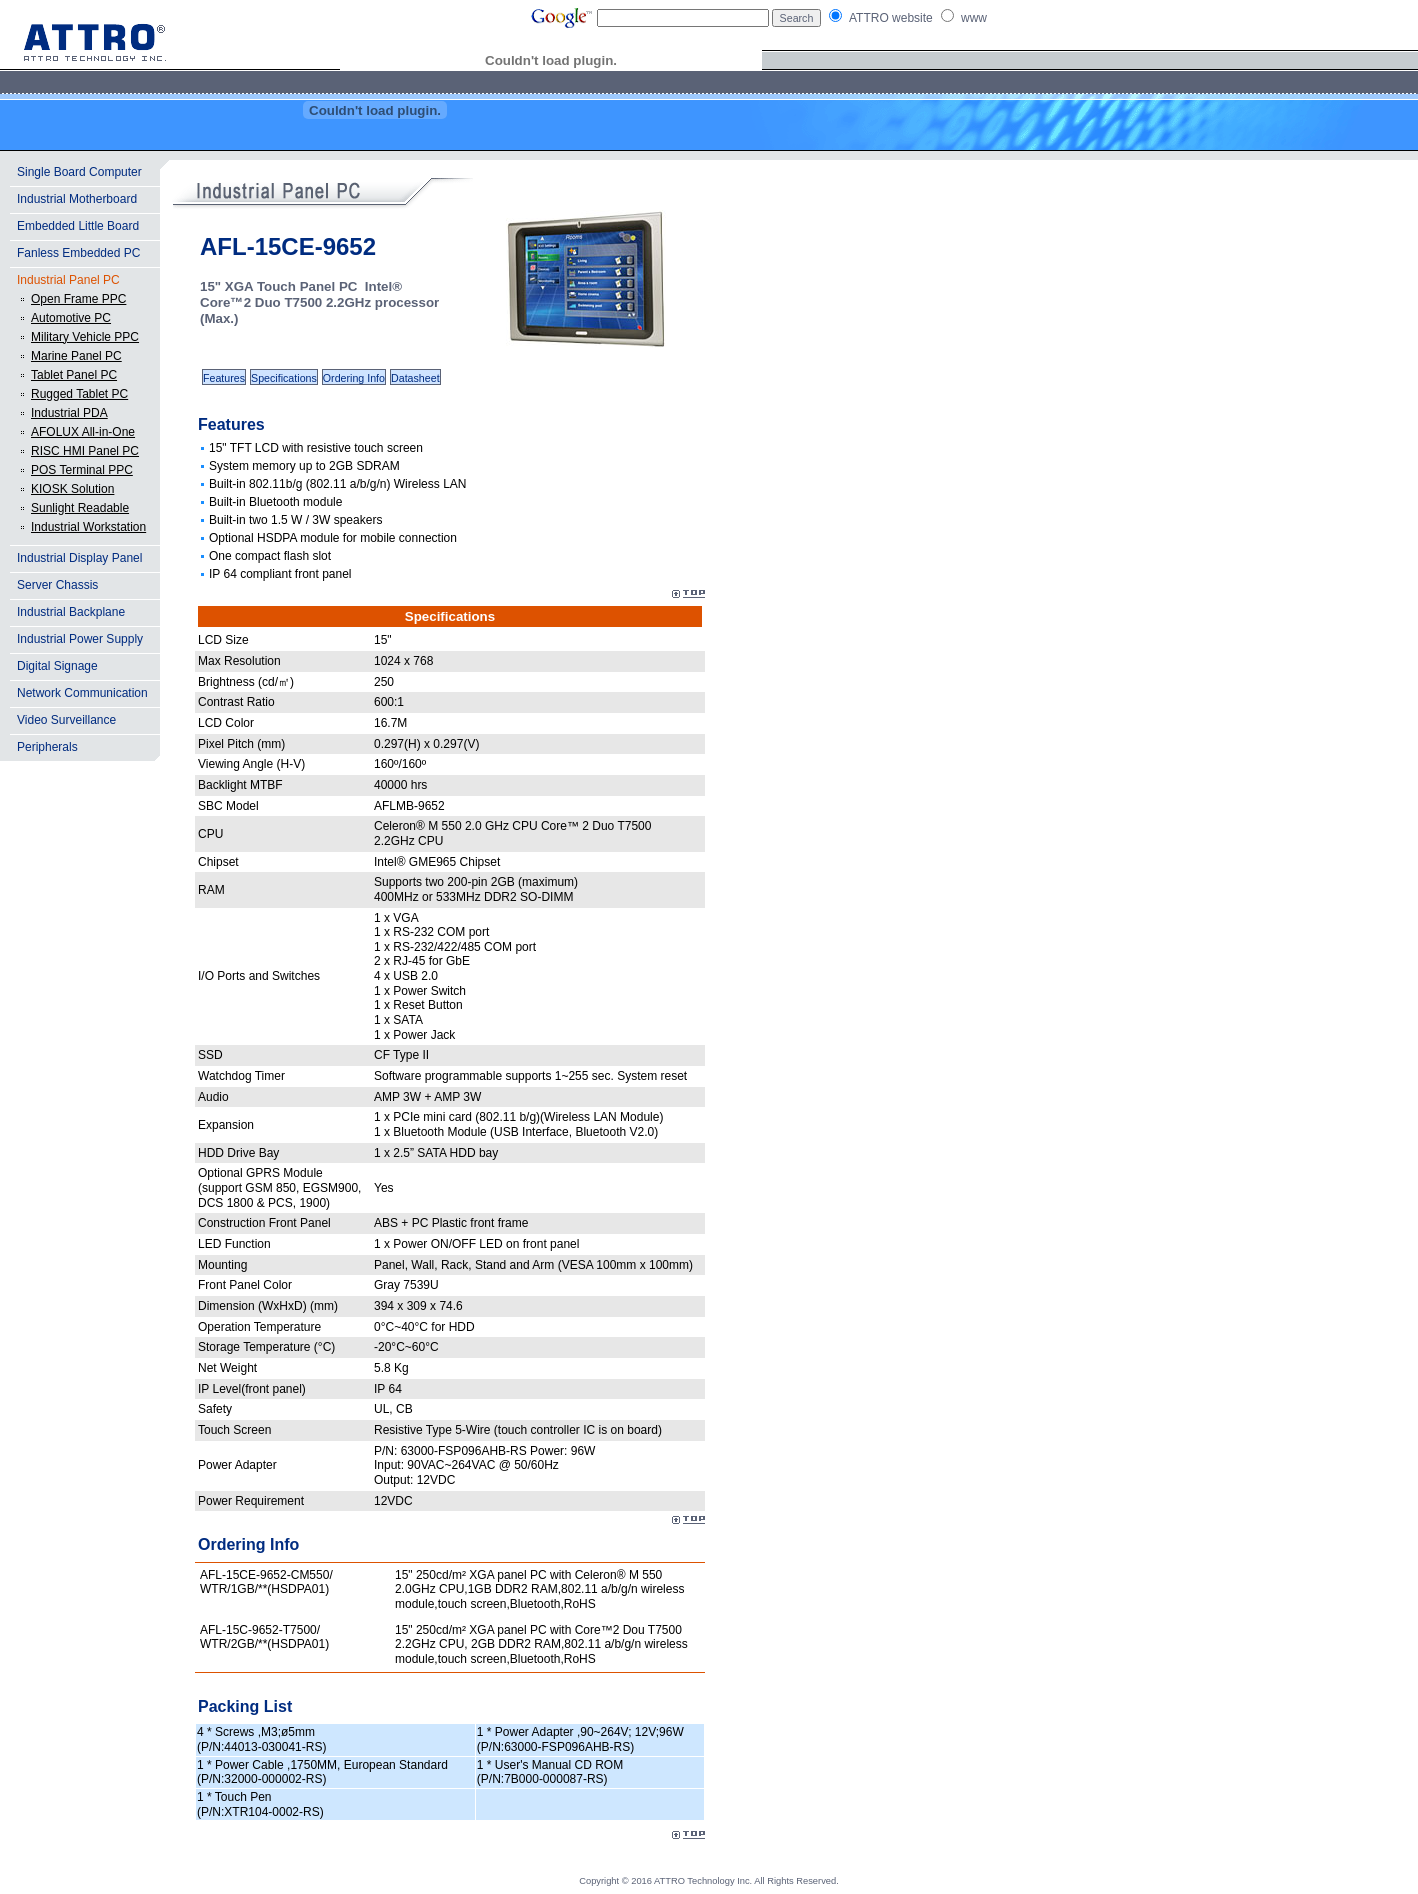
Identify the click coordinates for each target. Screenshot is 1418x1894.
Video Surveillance (66, 720)
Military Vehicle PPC (85, 337)
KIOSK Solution (72, 489)
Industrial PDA (69, 413)
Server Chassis (57, 585)
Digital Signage (57, 666)
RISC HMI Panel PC (85, 451)
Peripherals (47, 747)
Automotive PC (71, 318)
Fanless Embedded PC (78, 253)
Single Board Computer (79, 172)
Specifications (284, 378)
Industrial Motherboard (77, 199)
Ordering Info (354, 378)
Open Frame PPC (78, 299)
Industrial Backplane (71, 612)
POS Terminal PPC (82, 470)
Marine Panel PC (76, 356)
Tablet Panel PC (74, 375)
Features (224, 378)
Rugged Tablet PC (79, 394)
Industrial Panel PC (68, 280)
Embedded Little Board (78, 226)
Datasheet (415, 378)
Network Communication (82, 693)
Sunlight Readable (80, 508)
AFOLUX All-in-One (83, 432)
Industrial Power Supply (80, 639)
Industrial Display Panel (79, 558)
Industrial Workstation (88, 527)
